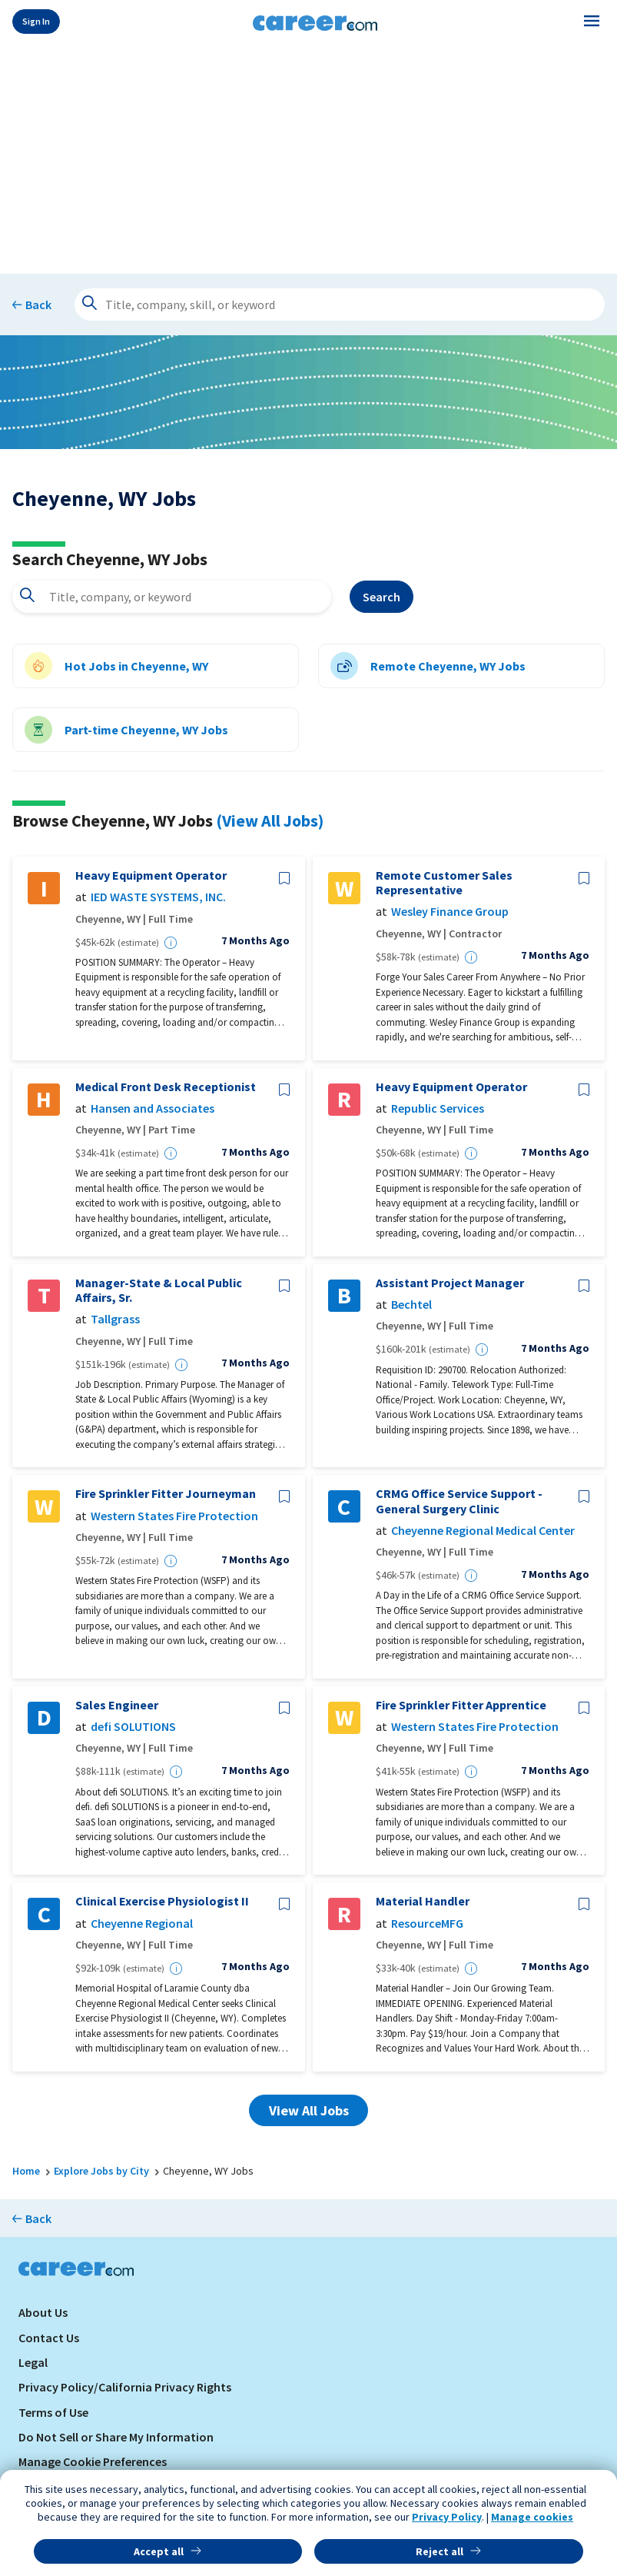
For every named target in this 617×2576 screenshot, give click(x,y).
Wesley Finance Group (450, 911)
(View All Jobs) (269, 820)
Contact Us (48, 2337)
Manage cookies (532, 2517)
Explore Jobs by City (101, 2171)
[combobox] (171, 597)
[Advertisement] (308, 155)
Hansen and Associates (152, 1108)
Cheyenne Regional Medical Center (483, 1530)
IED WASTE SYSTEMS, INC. (158, 897)
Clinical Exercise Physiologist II (162, 1901)
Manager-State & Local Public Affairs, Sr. (158, 1290)
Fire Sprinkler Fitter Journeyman (165, 1493)
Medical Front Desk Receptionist (165, 1087)
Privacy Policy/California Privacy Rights (124, 2387)
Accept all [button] (159, 2551)
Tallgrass (115, 1319)
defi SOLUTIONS (133, 1726)
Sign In (36, 21)
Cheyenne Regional (142, 1923)
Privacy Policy (447, 2517)
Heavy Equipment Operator (151, 875)
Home (26, 2171)
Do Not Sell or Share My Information (116, 2437)
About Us (43, 2312)
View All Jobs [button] (309, 2110)
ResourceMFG (427, 1923)
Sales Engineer (116, 1705)
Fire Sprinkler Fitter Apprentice (461, 1705)
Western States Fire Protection (174, 1516)
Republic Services (437, 1108)
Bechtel (411, 1304)
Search (381, 596)
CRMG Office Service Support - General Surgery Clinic (459, 1501)
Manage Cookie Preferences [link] (92, 2461)
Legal (33, 2362)
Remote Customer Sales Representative (444, 882)
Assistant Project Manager (450, 1283)
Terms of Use (53, 2412)
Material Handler (422, 1901)
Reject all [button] (439, 2551)
